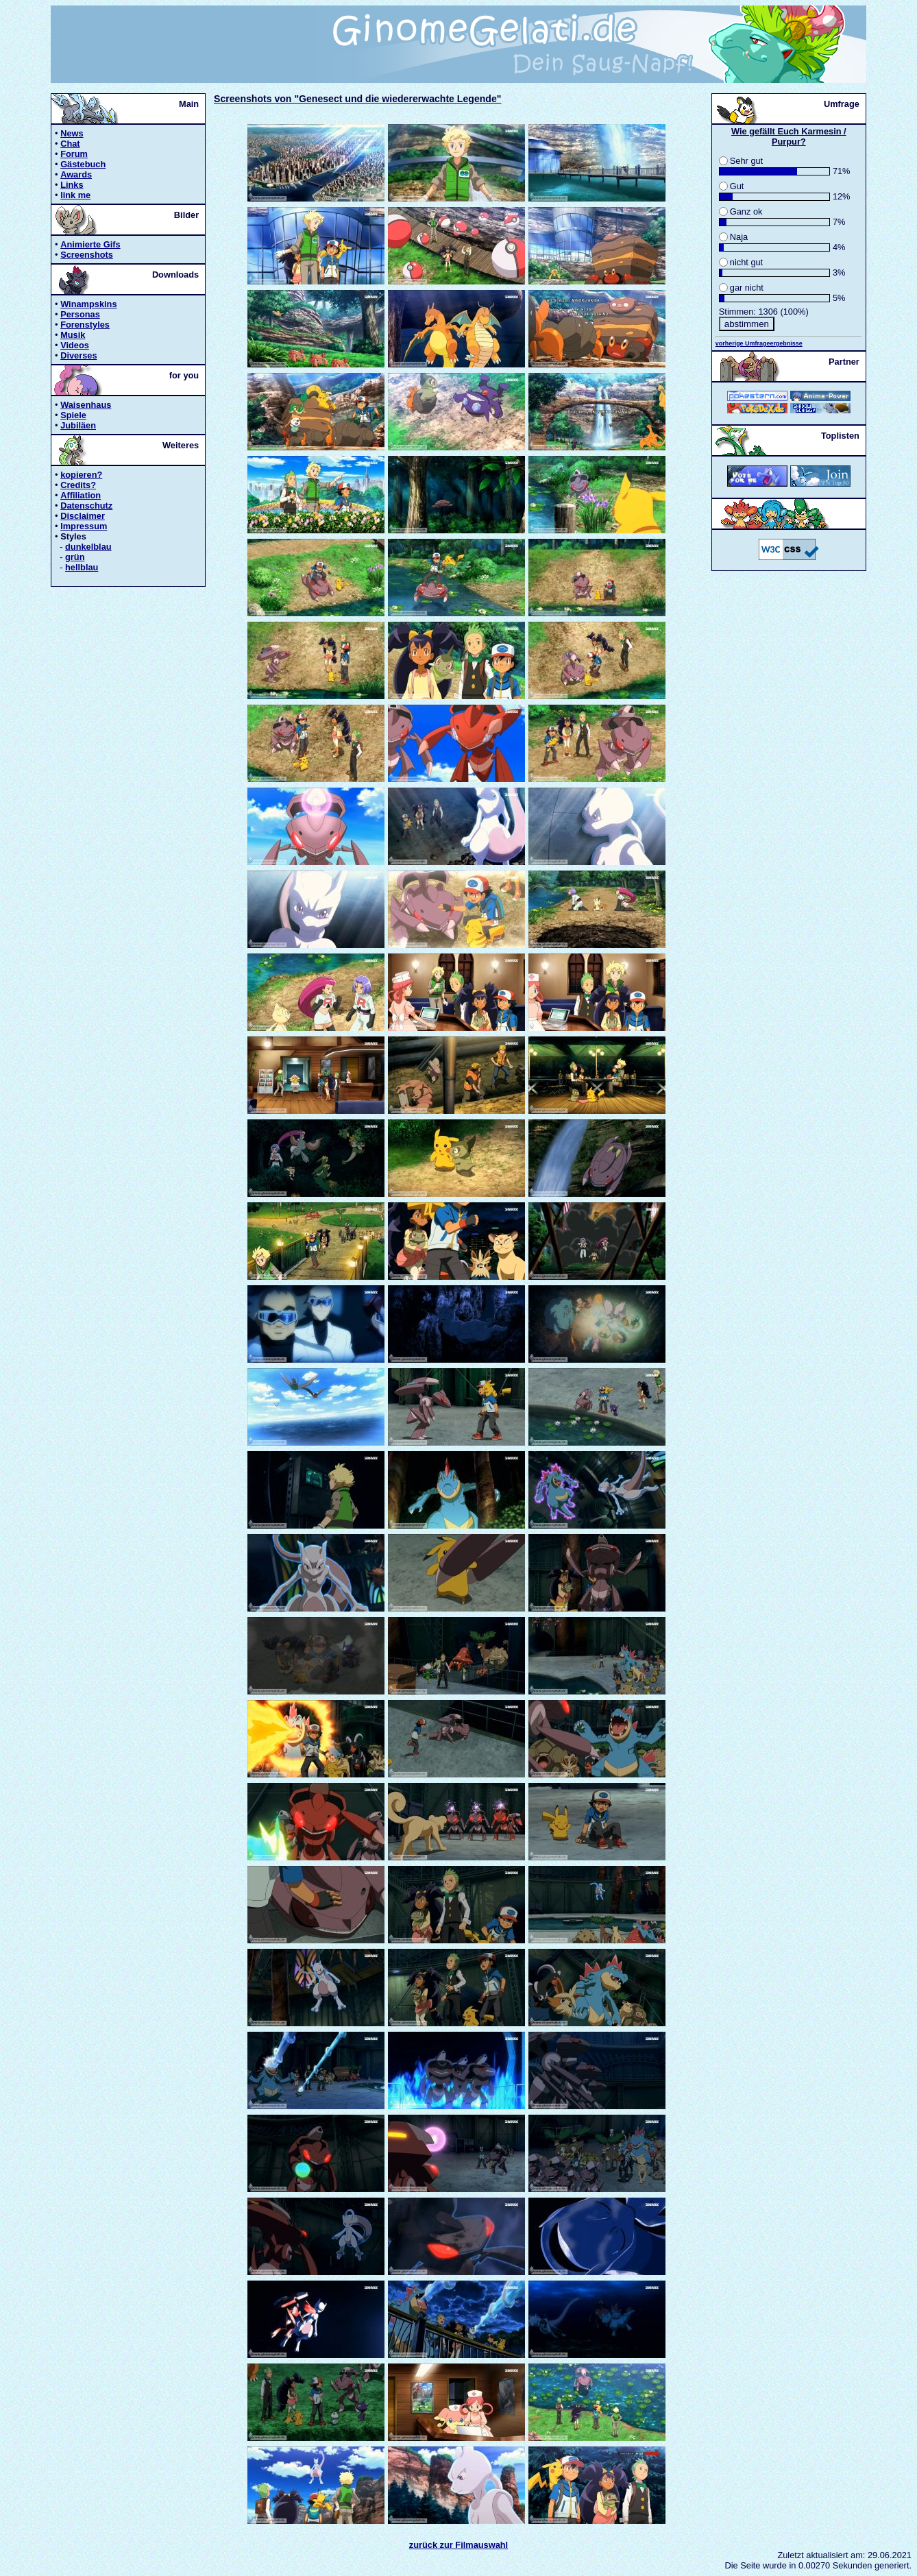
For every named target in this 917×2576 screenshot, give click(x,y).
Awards (76, 174)
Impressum (83, 526)
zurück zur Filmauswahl (458, 2545)
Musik (72, 335)
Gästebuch (83, 164)
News (71, 133)
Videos (74, 345)
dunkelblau (88, 547)
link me (75, 195)
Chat (70, 143)
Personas (80, 314)
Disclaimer (82, 516)
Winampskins (88, 304)
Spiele (73, 415)
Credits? (78, 485)
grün (74, 557)
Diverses (78, 355)
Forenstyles (85, 324)
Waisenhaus (85, 405)
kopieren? (81, 475)
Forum (74, 154)
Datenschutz (86, 505)
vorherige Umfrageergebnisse (759, 343)
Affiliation (80, 495)
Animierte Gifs (90, 244)
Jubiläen (78, 425)
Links (71, 185)
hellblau (81, 567)
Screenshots (86, 255)
